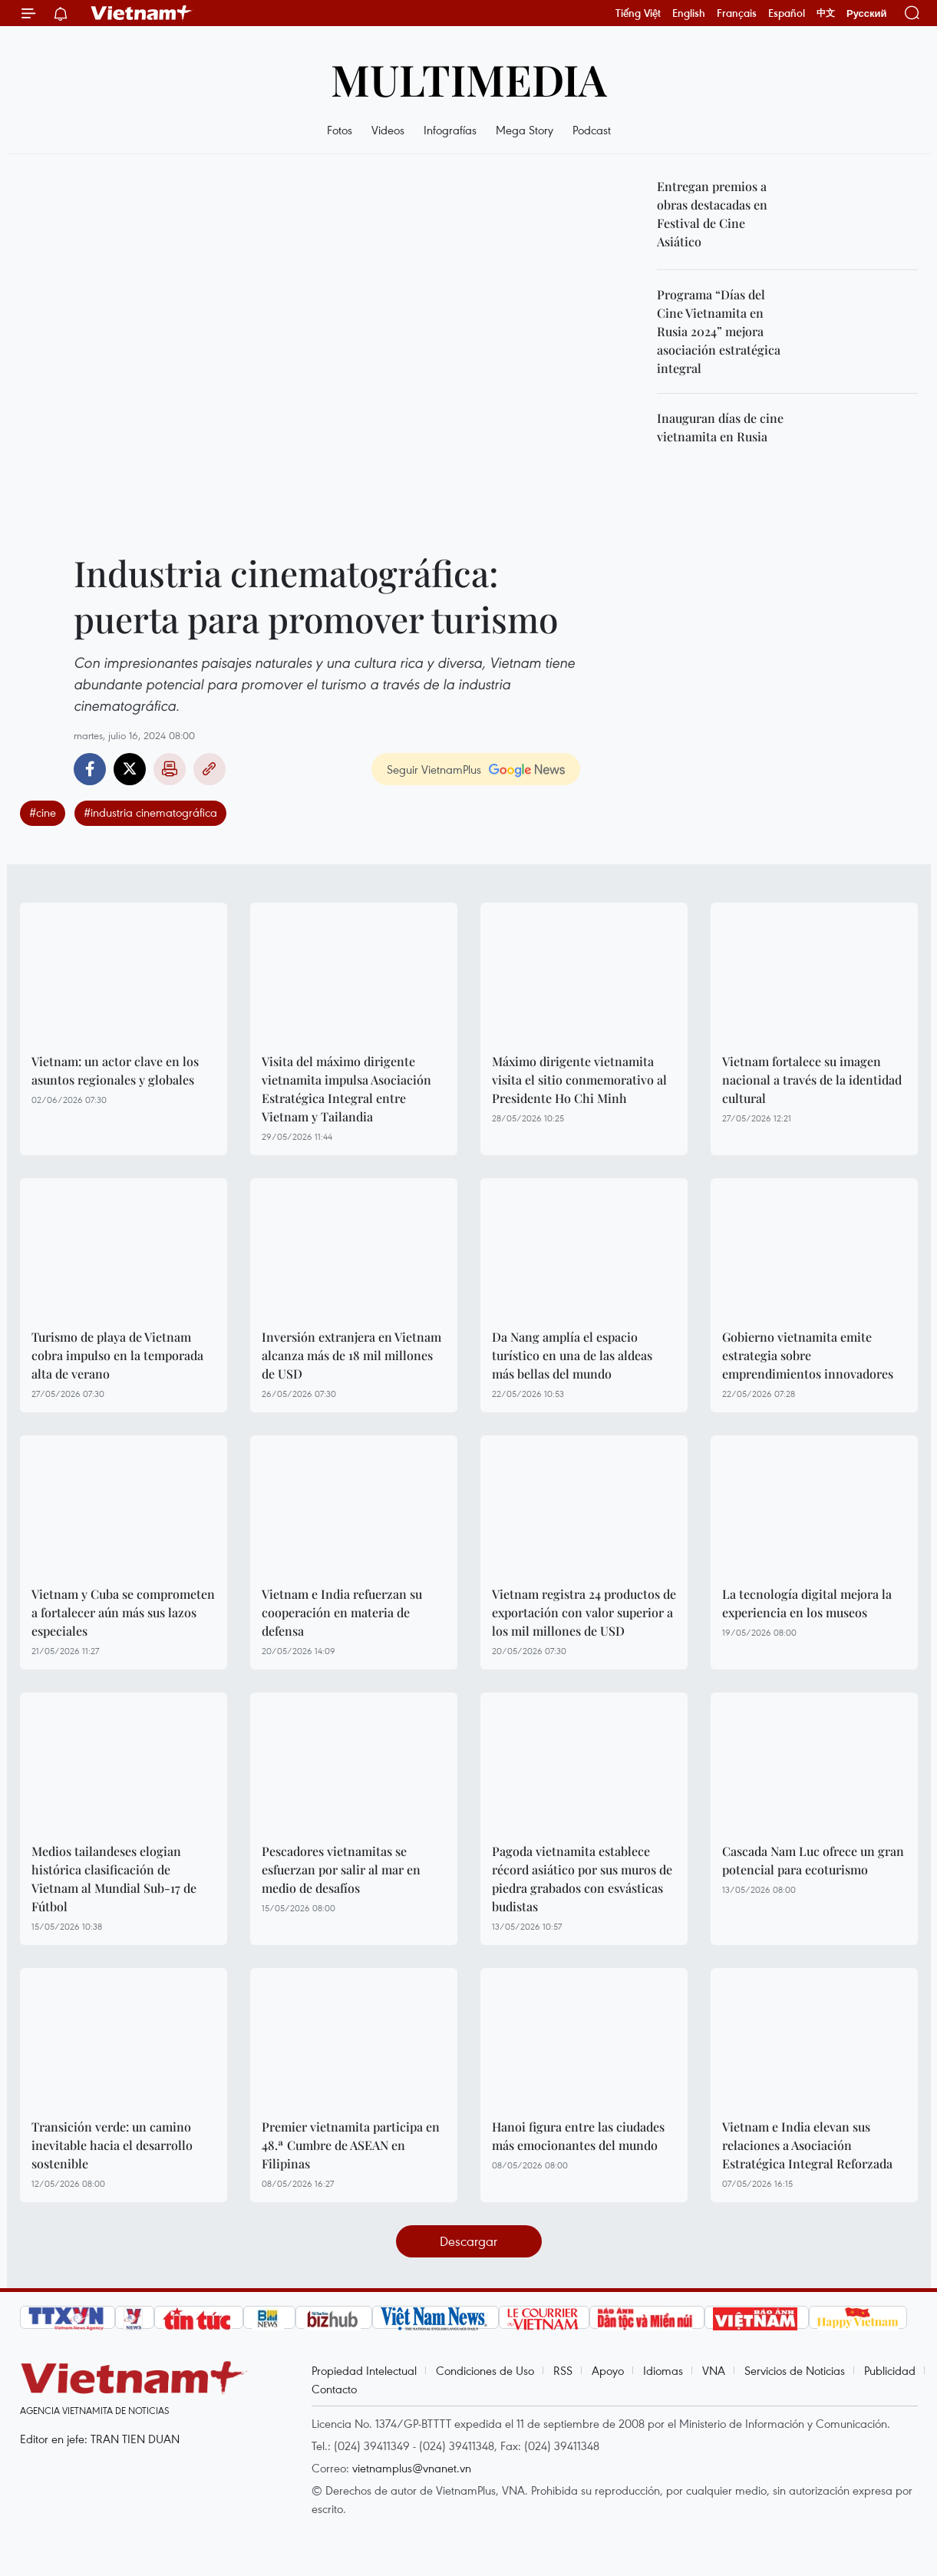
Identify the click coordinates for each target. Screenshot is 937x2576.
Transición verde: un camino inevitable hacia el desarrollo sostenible (112, 2145)
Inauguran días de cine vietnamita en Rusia (720, 427)
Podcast (591, 129)
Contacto (334, 2388)
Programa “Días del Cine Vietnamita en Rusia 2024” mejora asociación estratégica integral (718, 331)
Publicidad (890, 2370)
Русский (866, 13)
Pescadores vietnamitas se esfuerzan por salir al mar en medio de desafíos (341, 1869)
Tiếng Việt (638, 13)
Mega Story (524, 129)
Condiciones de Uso (485, 2370)
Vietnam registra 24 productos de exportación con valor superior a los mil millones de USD (584, 1612)
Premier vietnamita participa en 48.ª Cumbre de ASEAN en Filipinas (351, 2145)
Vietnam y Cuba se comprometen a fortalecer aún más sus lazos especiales (123, 1612)
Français (737, 13)
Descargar (468, 2241)
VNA (713, 2370)
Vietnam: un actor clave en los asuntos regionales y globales (115, 1070)
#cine (42, 812)
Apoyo (608, 2370)
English (688, 13)
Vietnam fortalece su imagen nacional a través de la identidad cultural (812, 1079)
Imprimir (169, 769)
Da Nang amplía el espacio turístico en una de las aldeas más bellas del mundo (572, 1355)
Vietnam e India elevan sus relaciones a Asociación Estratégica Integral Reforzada (807, 2145)
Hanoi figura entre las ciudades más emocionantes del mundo (578, 2136)
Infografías (450, 129)
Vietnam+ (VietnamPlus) (142, 13)
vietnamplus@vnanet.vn (411, 2467)
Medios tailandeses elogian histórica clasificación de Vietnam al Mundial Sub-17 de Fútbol (113, 1878)
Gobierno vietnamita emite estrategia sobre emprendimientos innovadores (807, 1355)
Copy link (209, 769)
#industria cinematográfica (150, 812)
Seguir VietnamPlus (434, 769)
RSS (562, 2370)
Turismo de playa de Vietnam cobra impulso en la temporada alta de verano (117, 1355)
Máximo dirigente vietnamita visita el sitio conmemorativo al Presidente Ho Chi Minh (579, 1079)
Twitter (130, 769)
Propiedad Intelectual (364, 2370)
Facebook (90, 769)
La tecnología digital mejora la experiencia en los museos (807, 1603)
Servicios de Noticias (794, 2370)
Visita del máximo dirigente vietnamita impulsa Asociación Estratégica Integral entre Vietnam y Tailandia (346, 1089)
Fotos (339, 129)
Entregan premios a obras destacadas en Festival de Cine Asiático (712, 213)
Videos (387, 129)
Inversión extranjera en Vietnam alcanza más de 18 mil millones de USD (351, 1355)
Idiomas (663, 2370)
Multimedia (469, 78)
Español (786, 13)
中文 (826, 13)
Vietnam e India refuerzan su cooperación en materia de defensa (342, 1612)
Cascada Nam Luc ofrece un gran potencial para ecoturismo (813, 1860)
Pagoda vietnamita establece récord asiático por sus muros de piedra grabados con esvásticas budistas (582, 1878)
